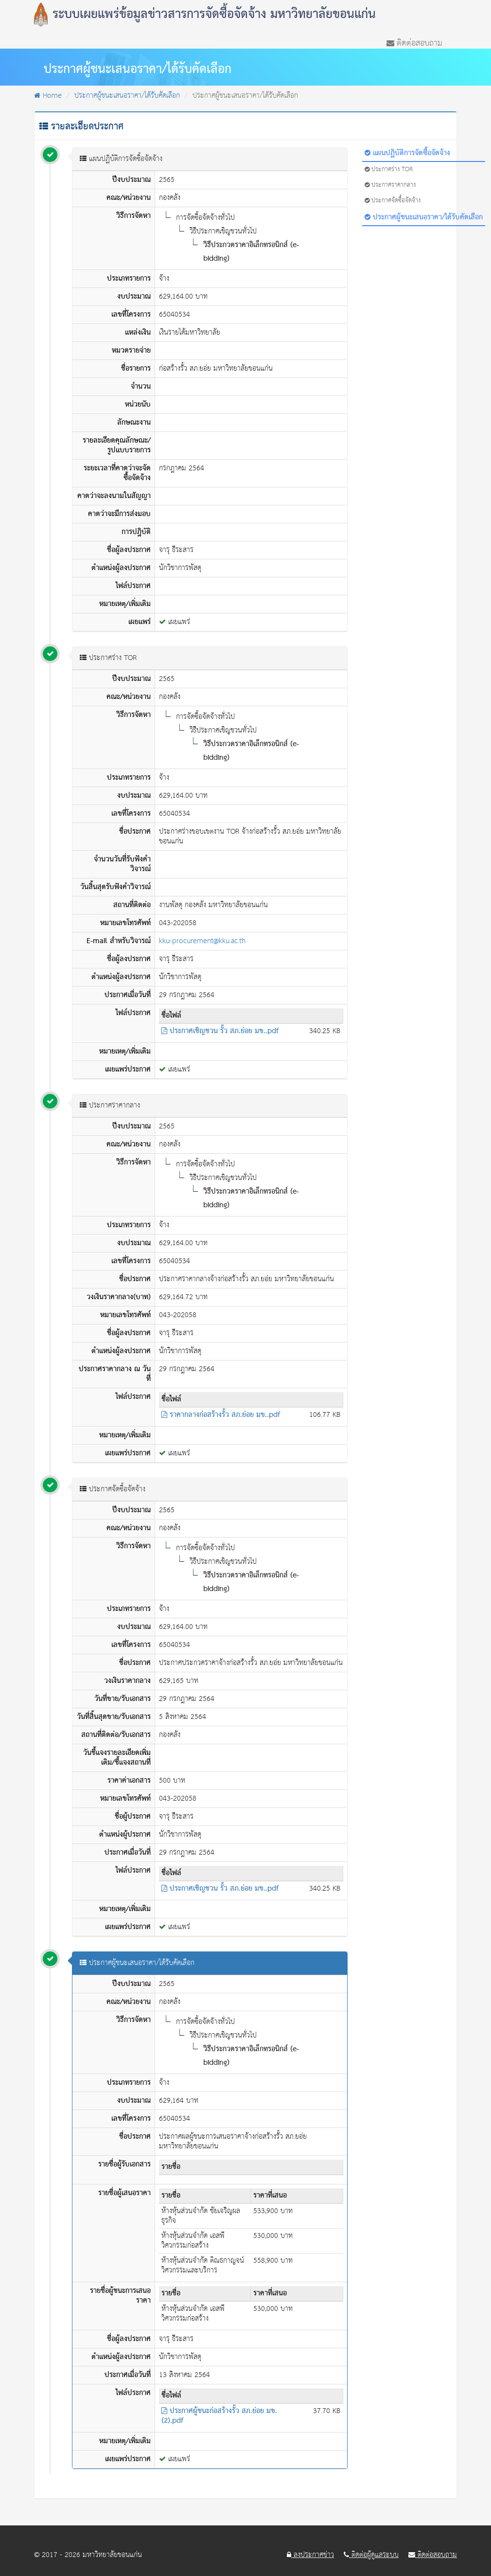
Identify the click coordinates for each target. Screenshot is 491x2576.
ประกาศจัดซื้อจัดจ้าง (393, 200)
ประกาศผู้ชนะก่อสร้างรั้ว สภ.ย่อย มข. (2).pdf (219, 2416)
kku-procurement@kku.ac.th (202, 941)
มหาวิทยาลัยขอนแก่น (112, 2554)
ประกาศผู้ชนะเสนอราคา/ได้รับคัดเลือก (127, 95)
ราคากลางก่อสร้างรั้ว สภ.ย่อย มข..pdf (220, 1415)
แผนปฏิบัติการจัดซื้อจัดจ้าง (407, 153)
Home (48, 95)
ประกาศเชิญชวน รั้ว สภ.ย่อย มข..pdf (220, 1031)
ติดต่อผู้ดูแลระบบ (371, 2555)
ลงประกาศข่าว (310, 2555)
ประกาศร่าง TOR (389, 169)
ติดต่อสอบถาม (414, 42)
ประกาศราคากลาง (390, 185)
